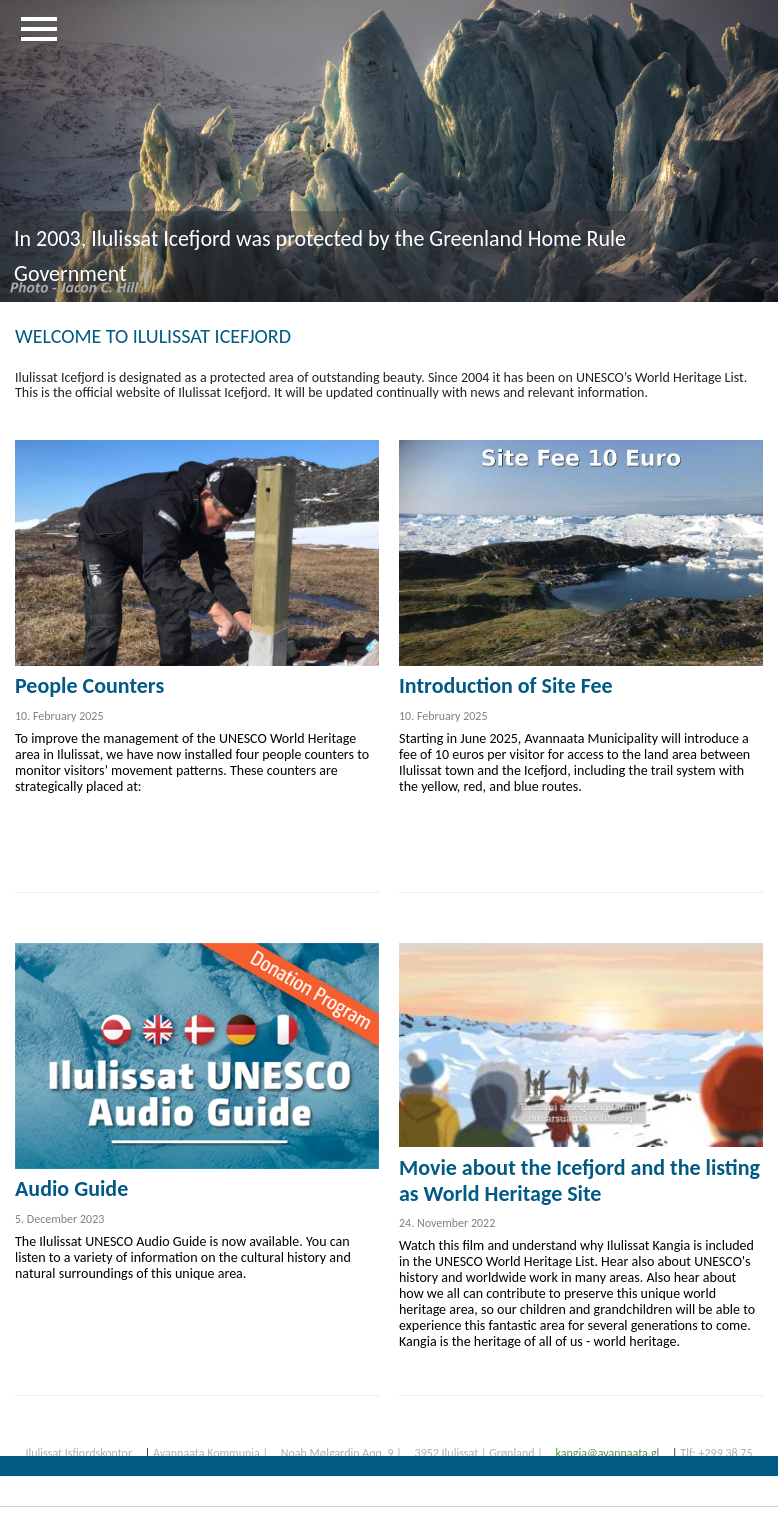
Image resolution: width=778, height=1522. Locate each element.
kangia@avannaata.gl (607, 1453)
